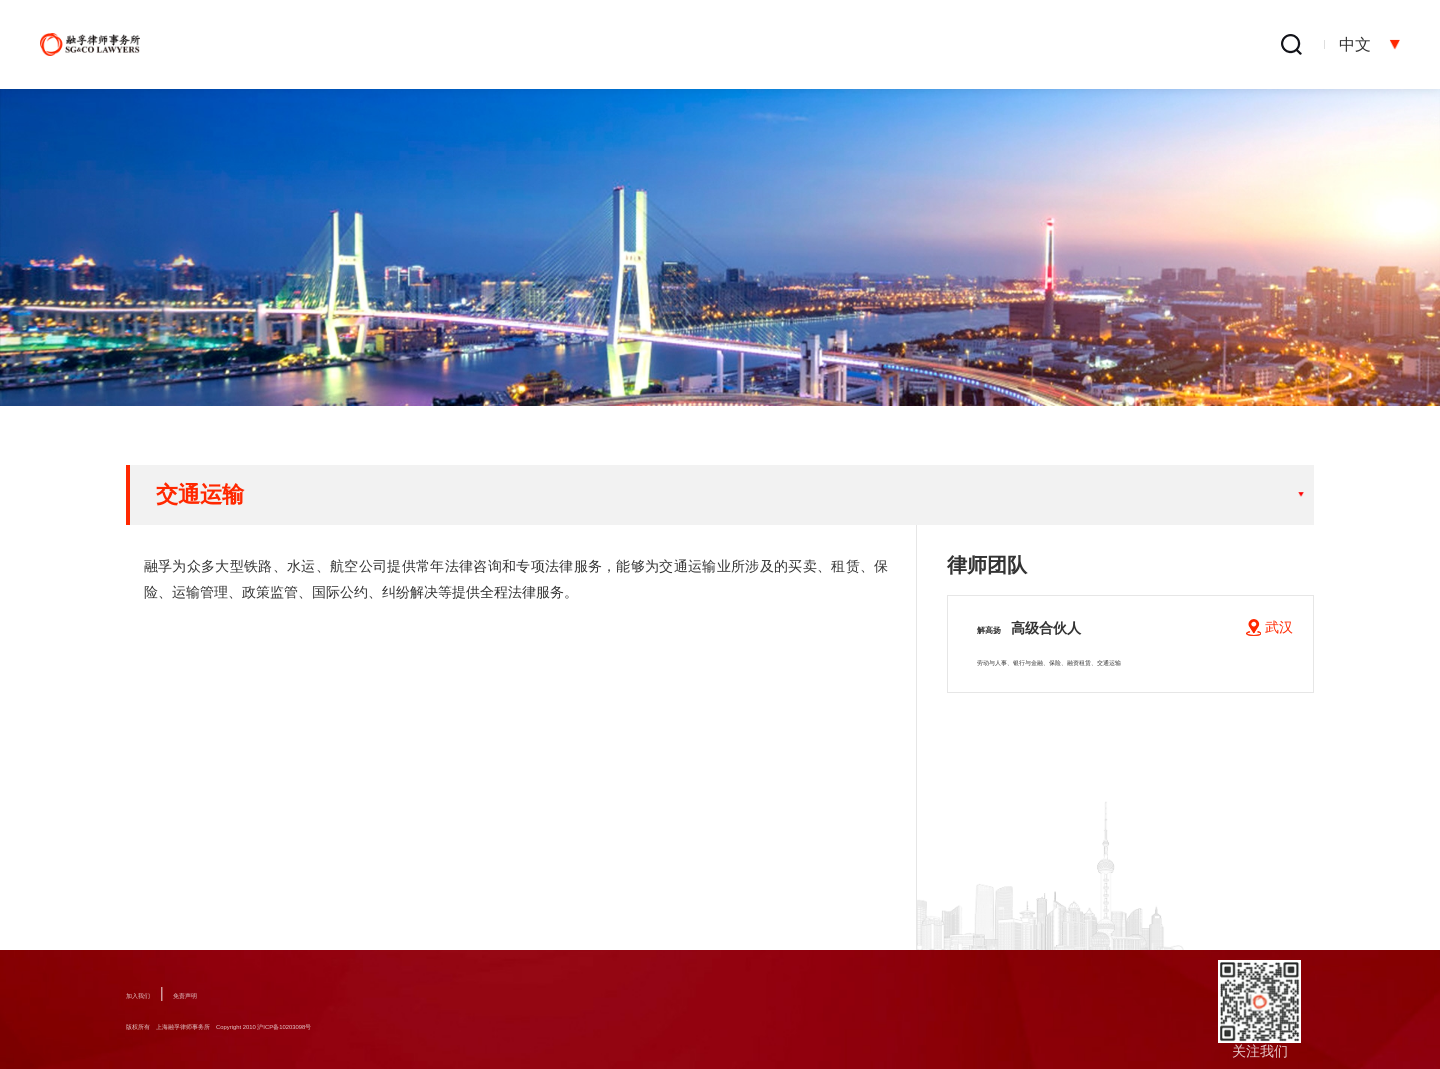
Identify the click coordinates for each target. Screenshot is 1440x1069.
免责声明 (233, 993)
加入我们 (154, 993)
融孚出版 (1067, 45)
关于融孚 (554, 45)
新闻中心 (939, 45)
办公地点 (1195, 45)
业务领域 (682, 45)
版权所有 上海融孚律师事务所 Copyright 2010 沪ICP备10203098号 (343, 1026)
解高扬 (1044, 627)
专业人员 (810, 45)
